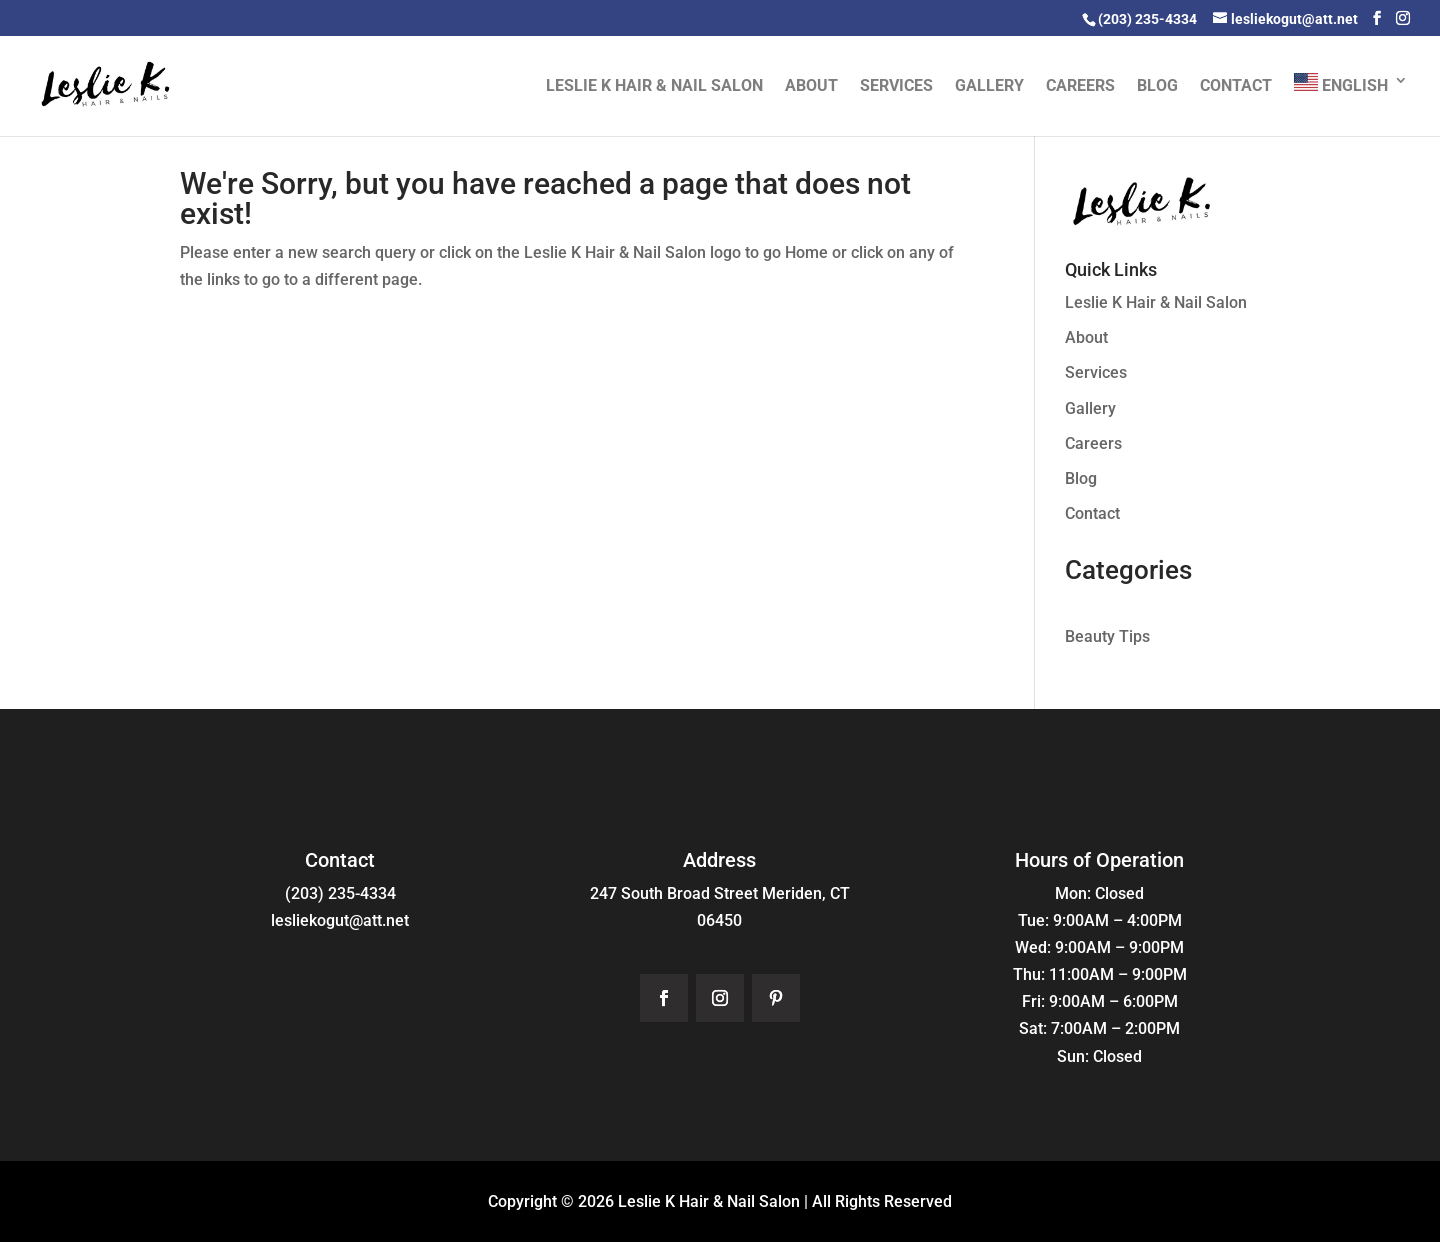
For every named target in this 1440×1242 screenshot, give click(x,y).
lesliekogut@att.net (340, 920)
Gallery (989, 87)
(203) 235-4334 (340, 893)
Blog (1157, 87)
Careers (1080, 87)
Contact (1236, 87)
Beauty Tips (1107, 636)
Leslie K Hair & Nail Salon (654, 87)
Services (896, 87)
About (811, 87)
